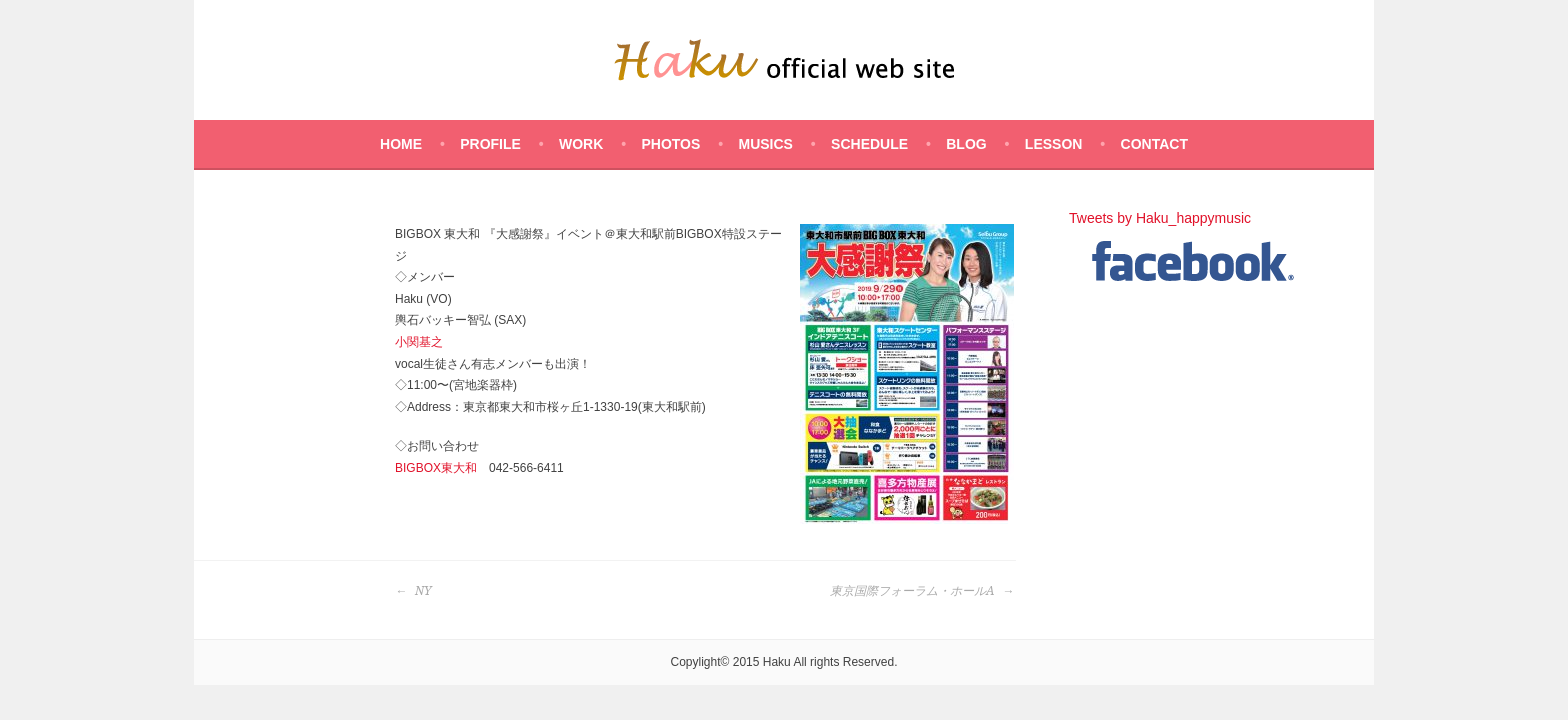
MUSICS (765, 144)
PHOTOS (670, 144)
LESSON (1054, 144)
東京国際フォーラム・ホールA (922, 591)
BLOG (966, 144)
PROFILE (490, 144)
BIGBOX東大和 (436, 468)
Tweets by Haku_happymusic (1160, 218)
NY (413, 591)
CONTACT (1154, 144)
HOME (401, 144)
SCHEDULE (869, 144)
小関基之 (419, 342)
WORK (581, 144)
